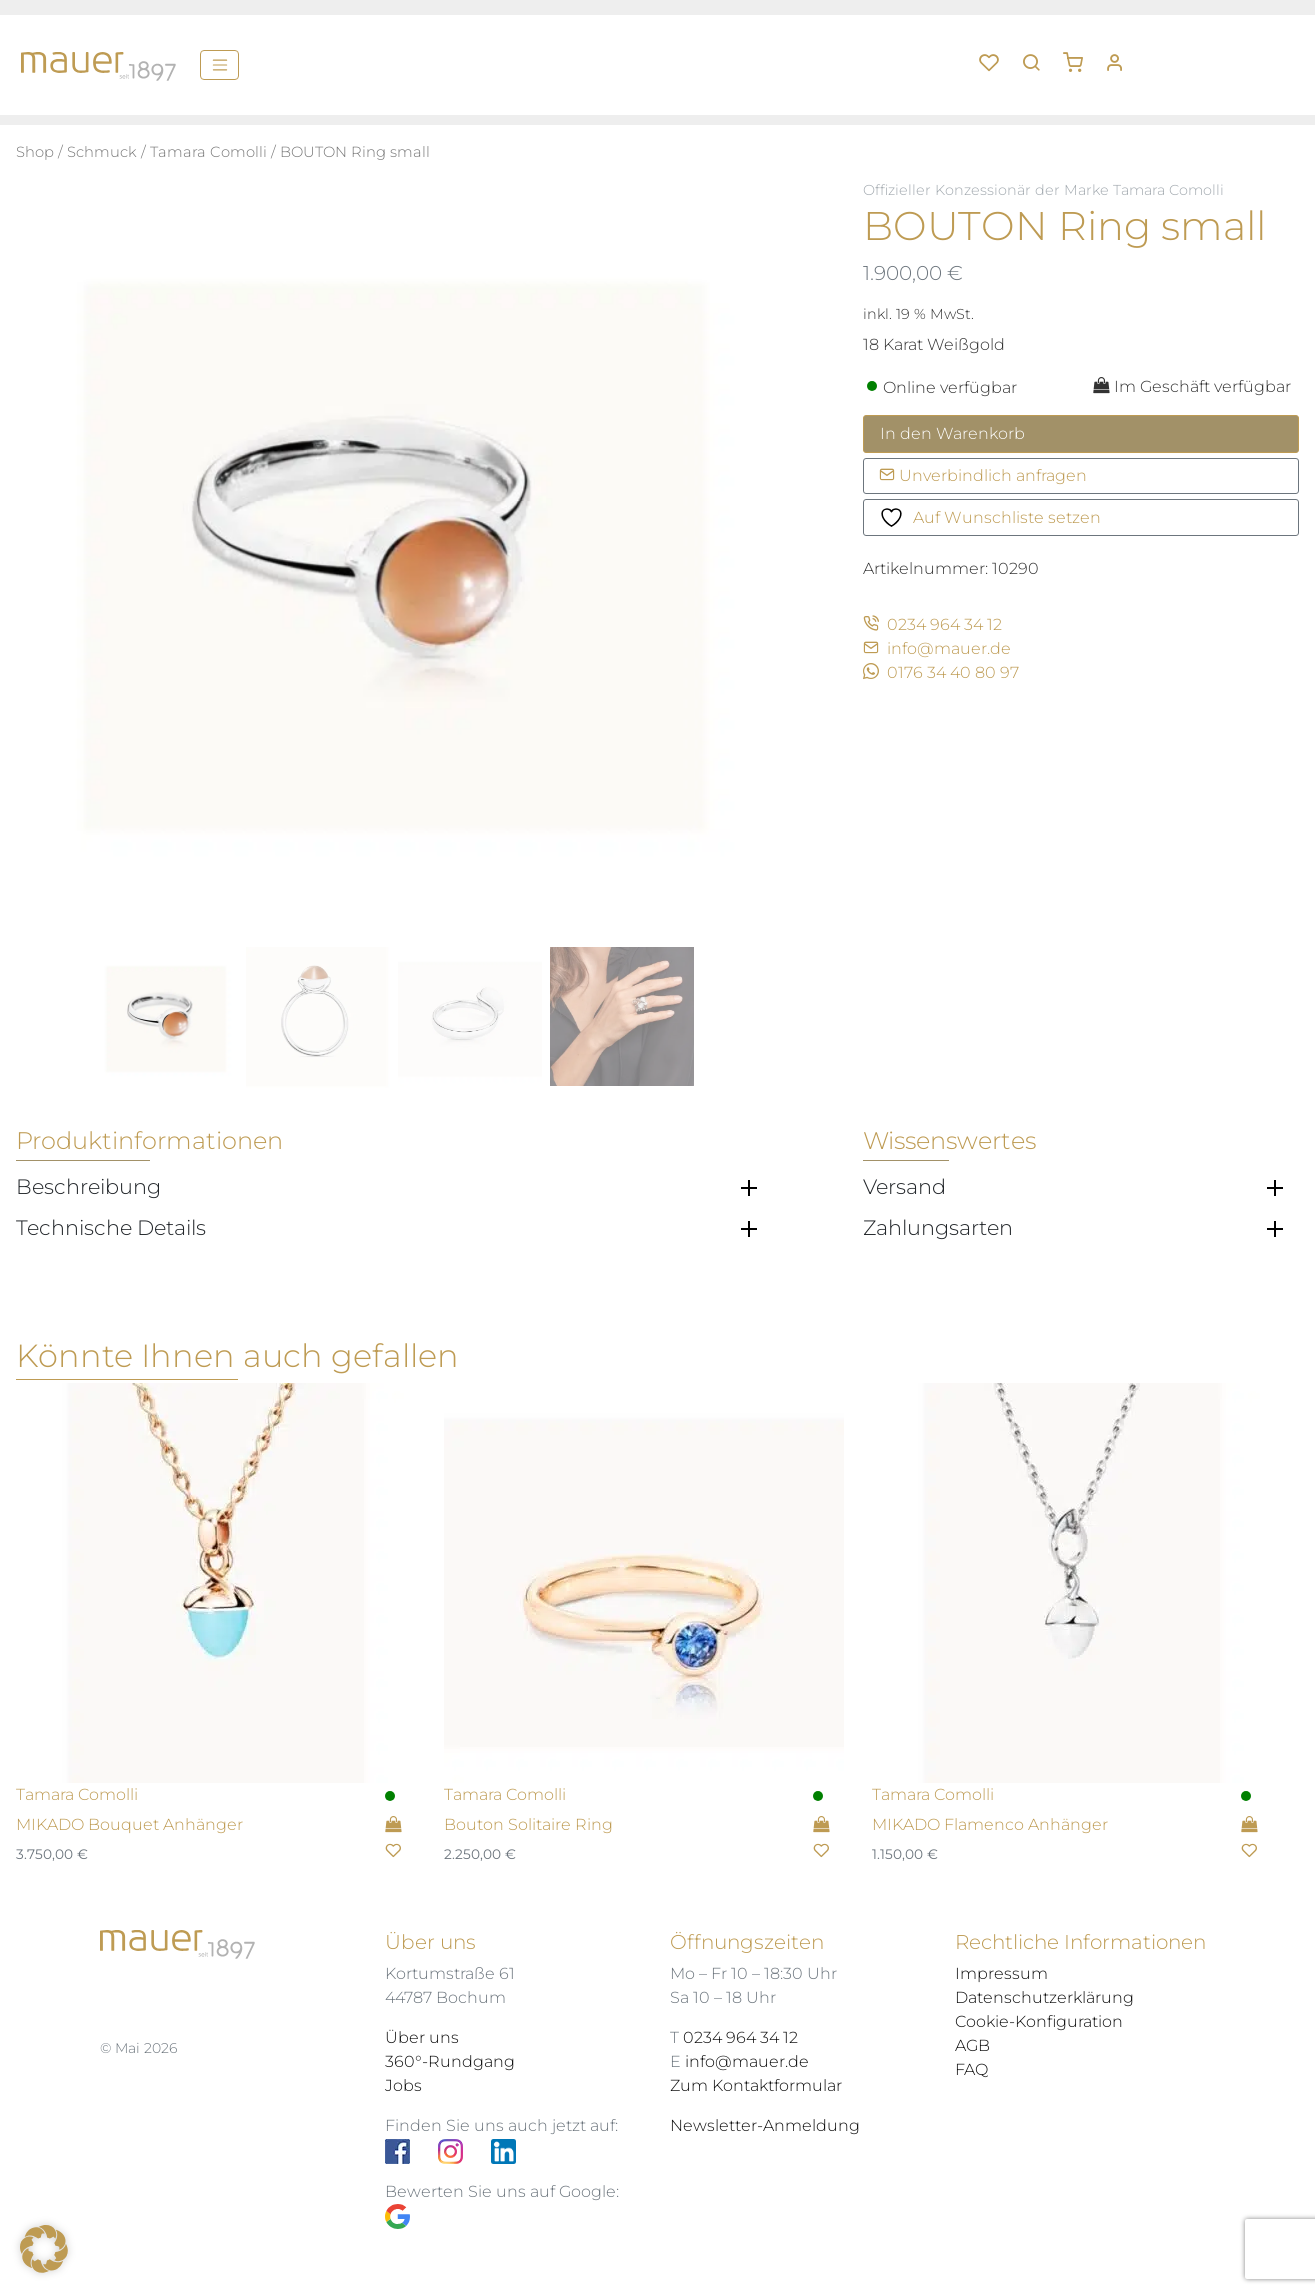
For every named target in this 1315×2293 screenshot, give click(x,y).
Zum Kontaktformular (756, 2085)
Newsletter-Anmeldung (765, 2125)
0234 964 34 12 (932, 624)
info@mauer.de (937, 648)
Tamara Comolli (208, 152)
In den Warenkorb (952, 433)
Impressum (1001, 1973)
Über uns (422, 2037)
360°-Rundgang (450, 2061)
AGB (972, 2045)
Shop (35, 152)
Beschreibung (88, 1187)
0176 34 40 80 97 (941, 672)
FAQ (971, 2069)
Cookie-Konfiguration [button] (1039, 2021)
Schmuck (102, 152)
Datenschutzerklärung (1044, 1997)
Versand (904, 1187)
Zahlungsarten (938, 1228)
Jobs (403, 2085)
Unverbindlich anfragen (983, 475)
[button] (1080, 55)
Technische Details (111, 1228)
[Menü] (219, 65)
